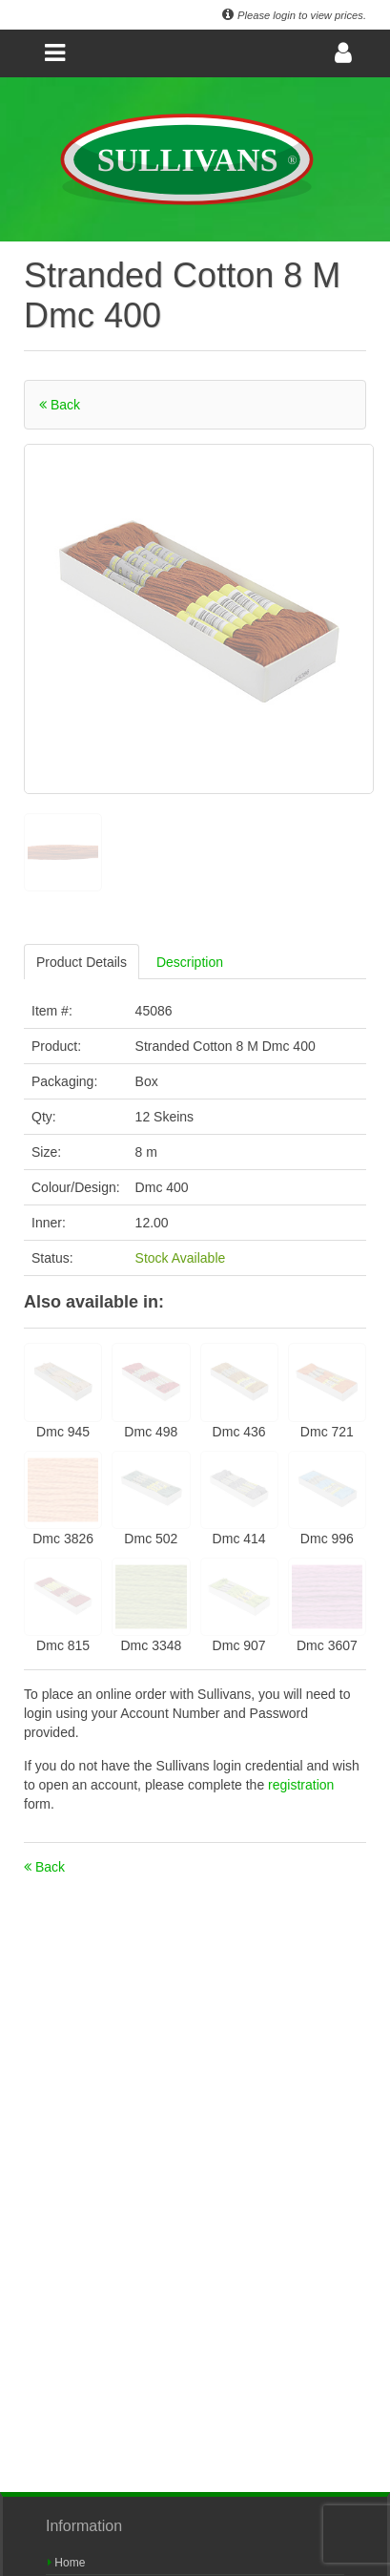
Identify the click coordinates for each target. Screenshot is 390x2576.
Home (66, 2562)
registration (301, 1784)
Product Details (81, 962)
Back (59, 404)
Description (189, 962)
